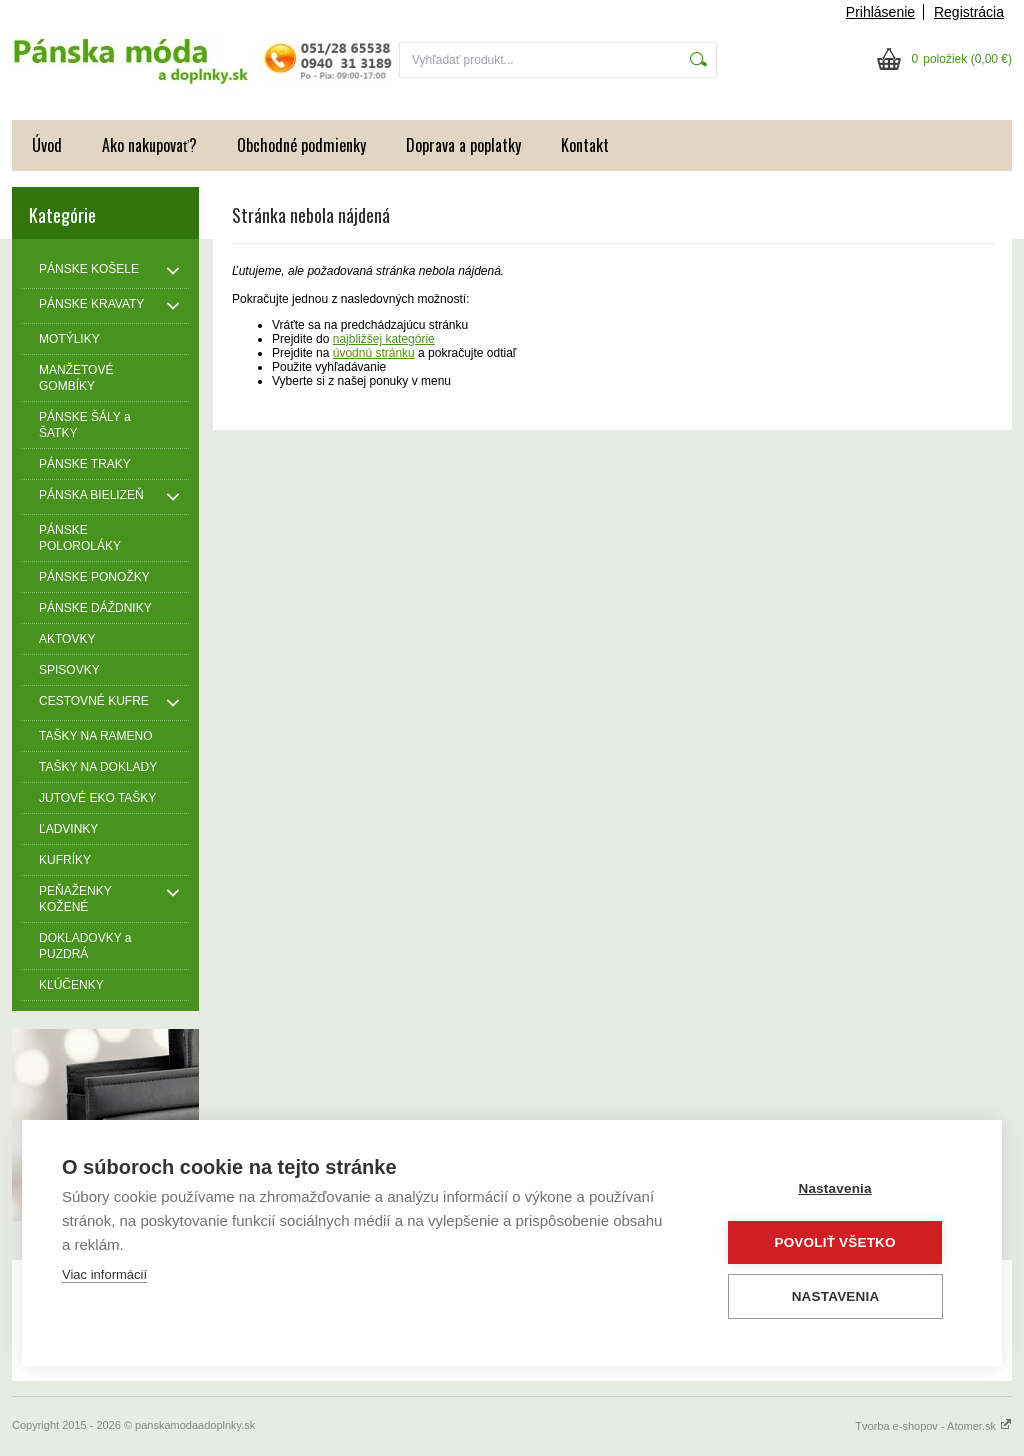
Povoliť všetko (841, 1242)
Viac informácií (104, 1275)
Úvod (47, 145)
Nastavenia (841, 1189)
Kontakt (585, 145)
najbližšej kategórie (384, 339)
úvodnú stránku (374, 353)
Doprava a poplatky (463, 145)
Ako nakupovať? (149, 145)
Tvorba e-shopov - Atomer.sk (933, 1426)
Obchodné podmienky (301, 145)
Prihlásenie (880, 12)
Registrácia (969, 12)
